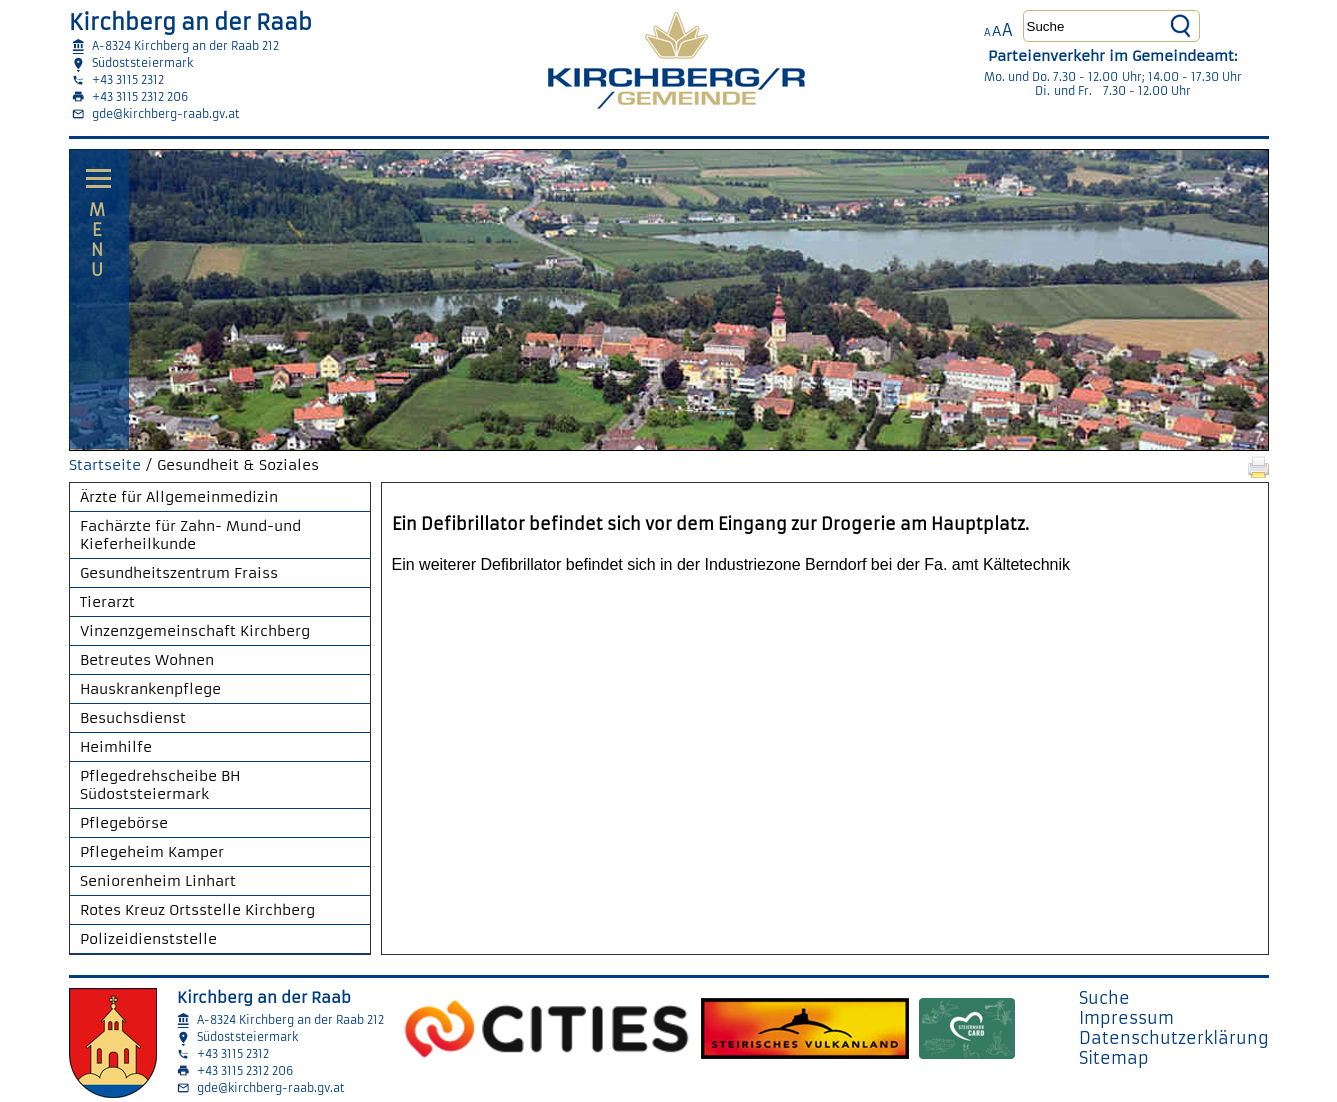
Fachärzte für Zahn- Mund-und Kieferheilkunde (190, 535)
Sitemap (1114, 1058)
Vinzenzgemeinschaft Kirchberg (195, 631)
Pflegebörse (124, 823)
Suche (1104, 998)
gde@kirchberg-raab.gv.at (166, 114)
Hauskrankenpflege (150, 689)
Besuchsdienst (133, 718)
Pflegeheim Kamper (152, 852)
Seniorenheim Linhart (158, 881)
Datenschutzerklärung (1174, 1038)
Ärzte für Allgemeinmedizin (179, 497)
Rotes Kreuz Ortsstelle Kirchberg (197, 910)
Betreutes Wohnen (147, 660)
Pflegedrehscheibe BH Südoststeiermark (160, 785)
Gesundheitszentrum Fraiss (179, 573)
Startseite (105, 465)
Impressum (1126, 1018)
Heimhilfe (116, 747)
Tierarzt (107, 602)
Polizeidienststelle (148, 939)
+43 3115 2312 (128, 80)
